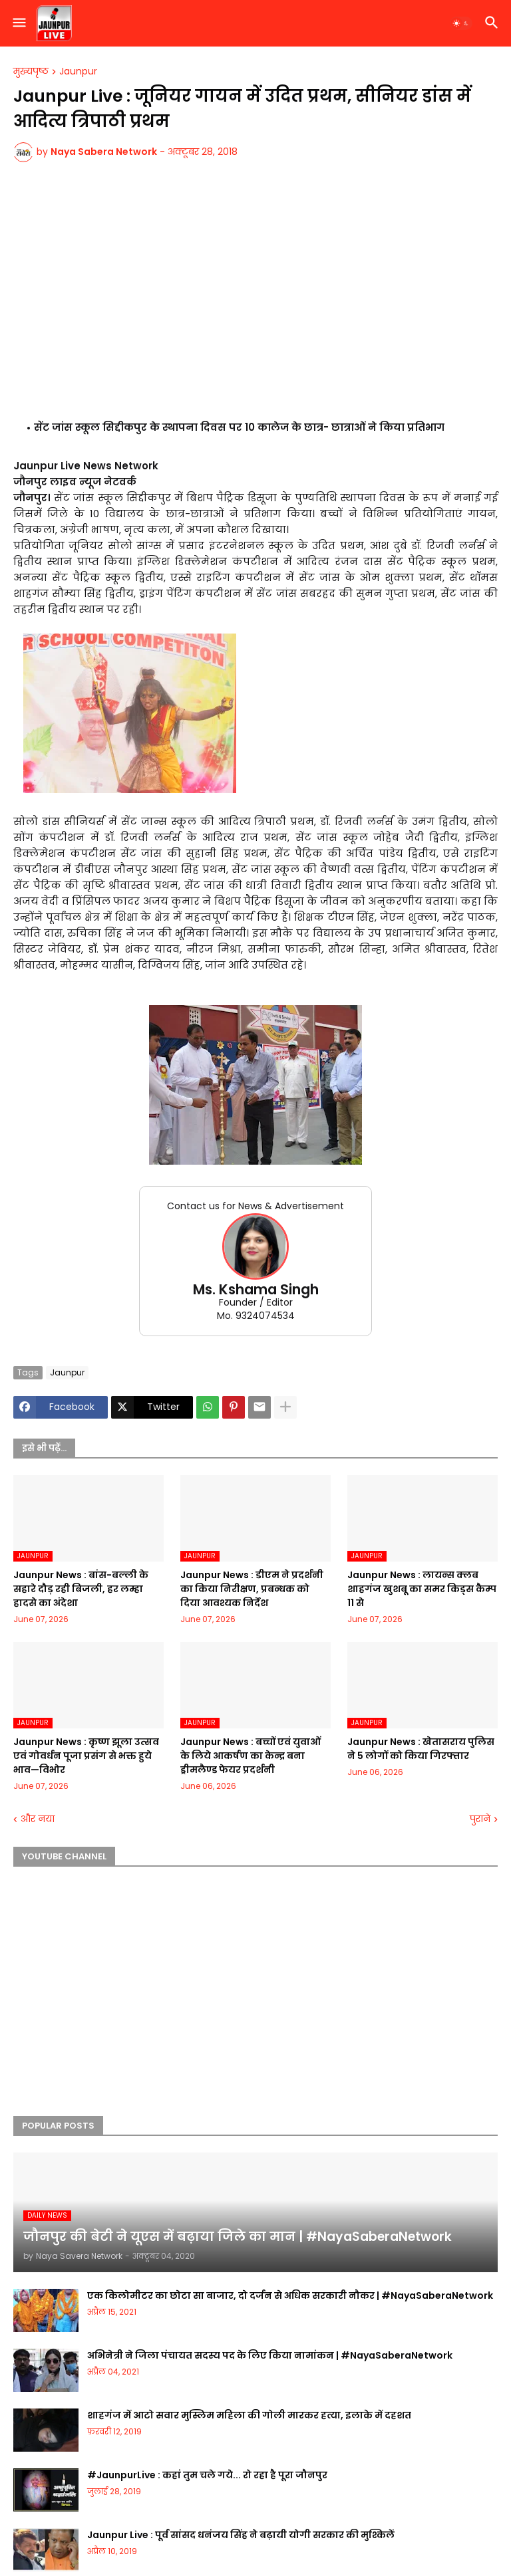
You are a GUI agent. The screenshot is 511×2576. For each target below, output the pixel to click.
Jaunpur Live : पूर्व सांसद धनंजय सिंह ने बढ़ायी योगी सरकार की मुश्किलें (241, 2534)
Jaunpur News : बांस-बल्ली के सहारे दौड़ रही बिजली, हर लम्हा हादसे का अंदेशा (80, 1588)
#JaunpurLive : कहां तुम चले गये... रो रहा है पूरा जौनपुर (207, 2475)
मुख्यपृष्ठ (31, 71)
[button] (18, 23)
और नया (38, 1819)
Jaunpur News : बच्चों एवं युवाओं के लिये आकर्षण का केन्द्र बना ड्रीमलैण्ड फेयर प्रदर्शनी (250, 1755)
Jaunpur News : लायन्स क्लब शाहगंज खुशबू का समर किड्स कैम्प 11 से (421, 1588)
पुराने (480, 1819)
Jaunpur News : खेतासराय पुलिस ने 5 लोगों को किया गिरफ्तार (420, 1748)
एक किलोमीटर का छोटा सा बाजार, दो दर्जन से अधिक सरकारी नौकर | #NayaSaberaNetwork (290, 2295)
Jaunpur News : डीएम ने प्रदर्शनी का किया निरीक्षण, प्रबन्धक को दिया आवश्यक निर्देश (251, 1588)
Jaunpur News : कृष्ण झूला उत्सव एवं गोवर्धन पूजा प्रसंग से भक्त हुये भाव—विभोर (86, 1755)
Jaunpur (78, 71)
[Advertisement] (255, 288)
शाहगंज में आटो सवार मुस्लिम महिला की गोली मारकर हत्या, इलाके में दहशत (249, 2415)
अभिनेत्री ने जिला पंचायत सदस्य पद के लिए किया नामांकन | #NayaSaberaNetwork (269, 2355)
